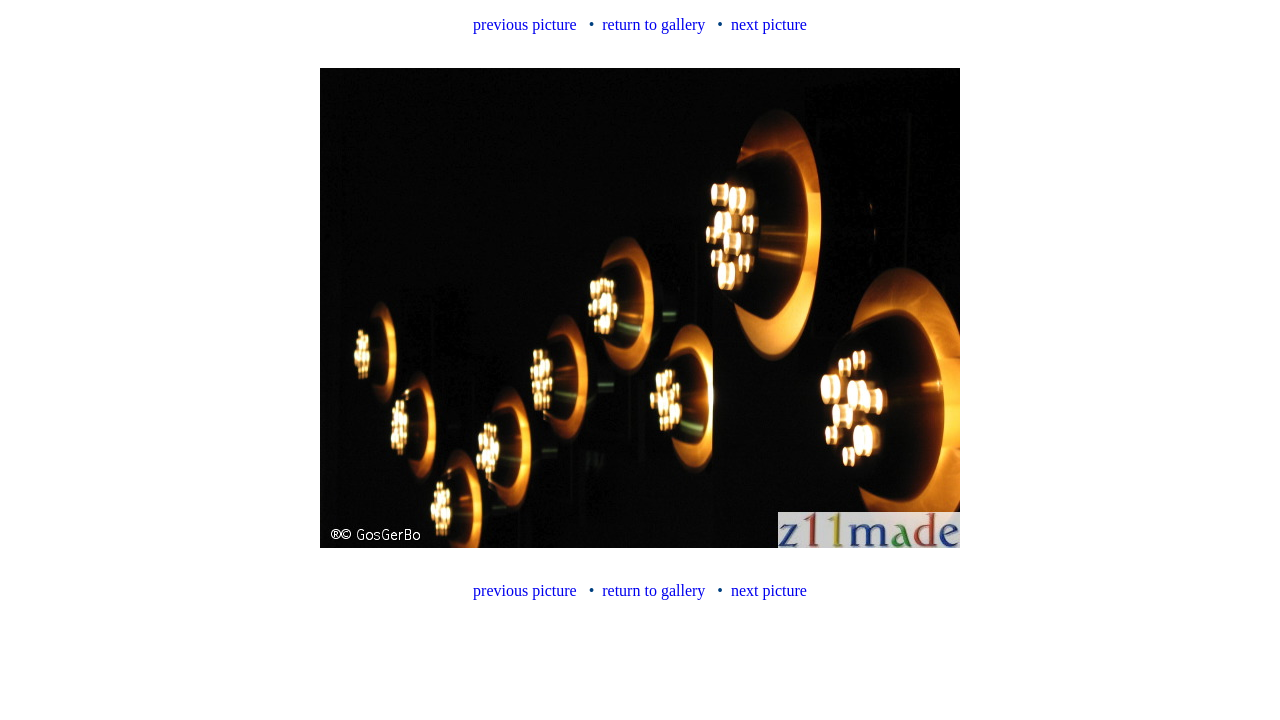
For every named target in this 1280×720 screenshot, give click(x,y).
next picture (769, 24)
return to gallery (653, 24)
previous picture (525, 24)
